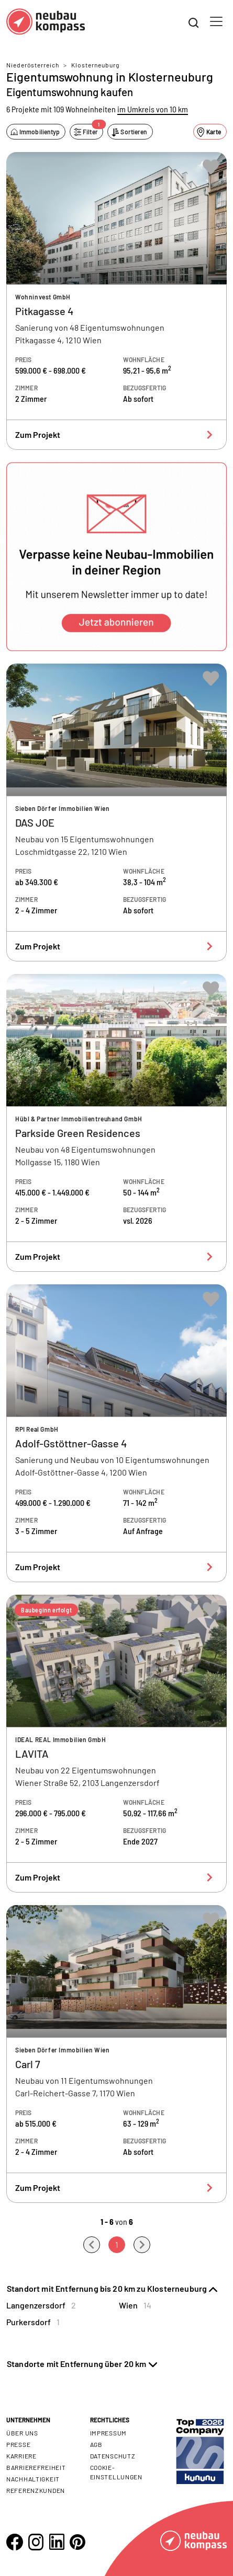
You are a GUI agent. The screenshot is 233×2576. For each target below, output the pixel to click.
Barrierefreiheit (36, 2467)
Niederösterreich (32, 64)
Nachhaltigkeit (33, 2478)
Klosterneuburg (95, 64)
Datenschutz (113, 2455)
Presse (18, 2444)
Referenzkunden (35, 2490)
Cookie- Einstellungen (116, 2472)
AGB (96, 2444)
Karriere (21, 2455)
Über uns (22, 2432)
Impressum (108, 2432)
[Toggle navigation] (216, 21)
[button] (116, 556)
